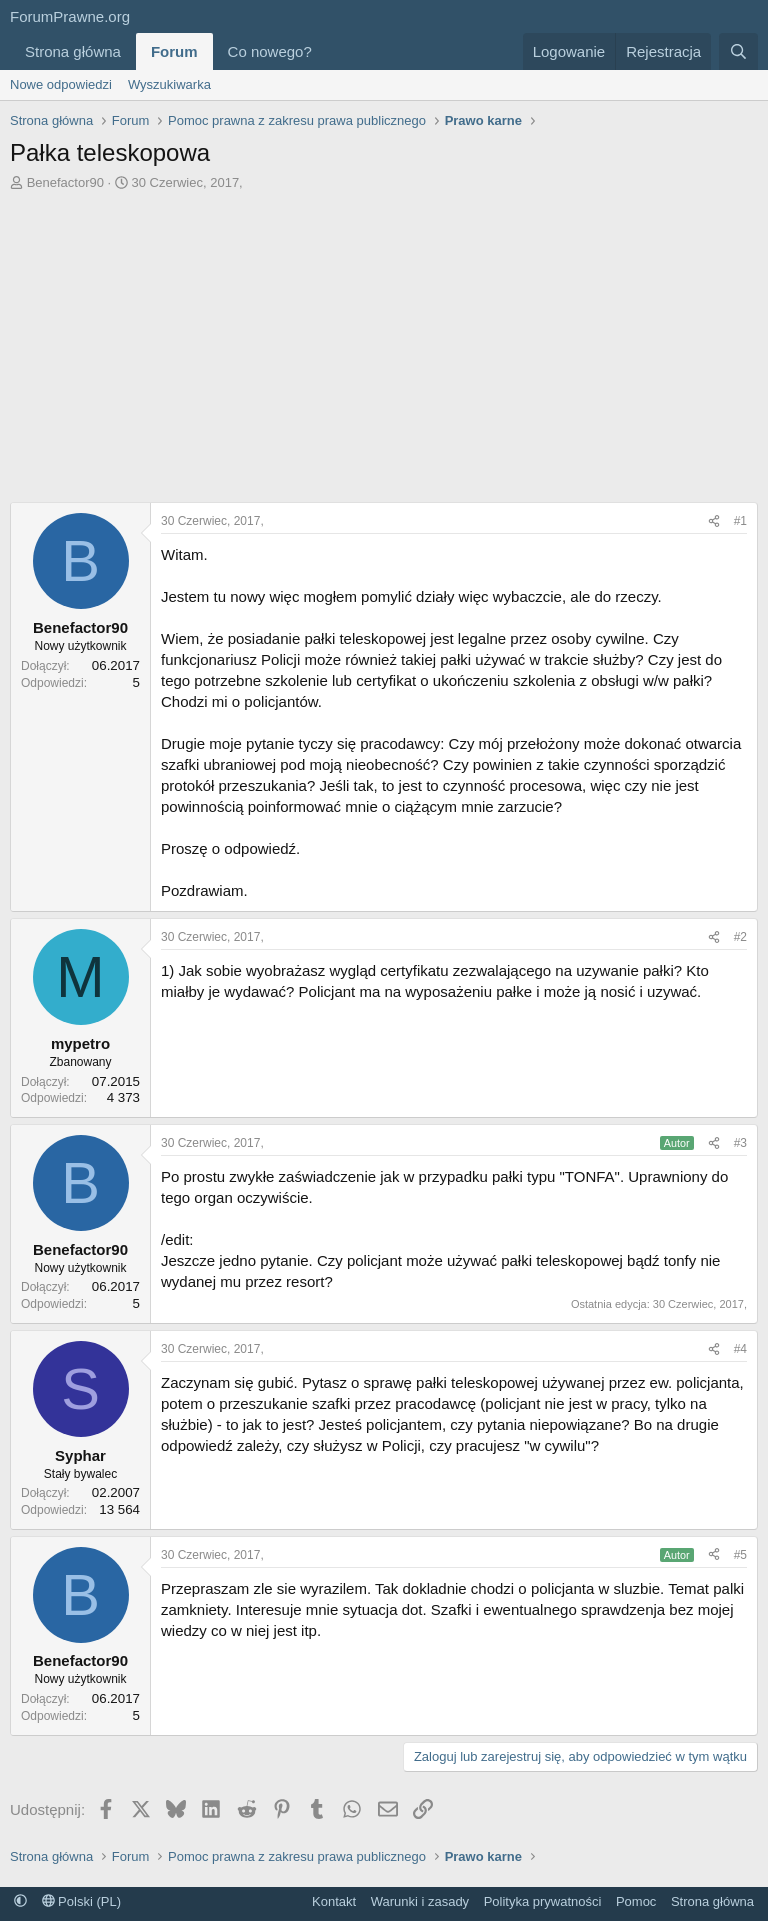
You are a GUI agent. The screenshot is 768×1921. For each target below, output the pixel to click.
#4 (740, 1349)
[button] (328, 51)
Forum (174, 51)
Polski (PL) (81, 1901)
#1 (740, 521)
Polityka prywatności (543, 1901)
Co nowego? (270, 51)
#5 (740, 1555)
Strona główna (73, 51)
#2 (740, 937)
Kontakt (334, 1901)
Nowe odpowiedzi (61, 84)
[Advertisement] (384, 342)
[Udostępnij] (714, 521)
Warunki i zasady (420, 1901)
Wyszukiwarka (169, 84)
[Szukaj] (738, 51)
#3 (740, 1143)
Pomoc (636, 1901)
